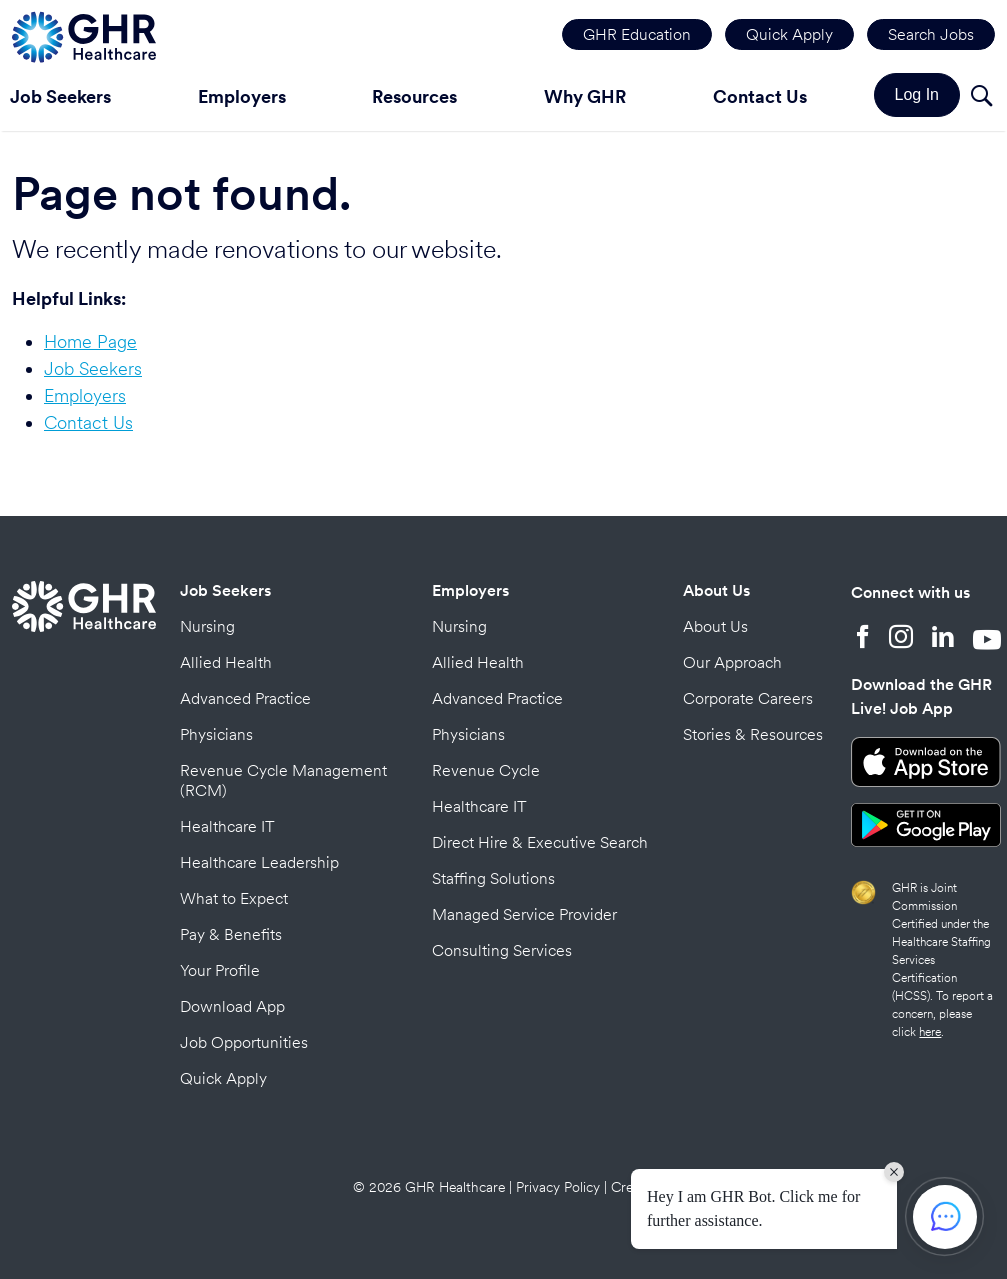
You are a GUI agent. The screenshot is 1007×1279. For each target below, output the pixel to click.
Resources (414, 96)
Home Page (90, 341)
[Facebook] (863, 639)
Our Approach (732, 662)
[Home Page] (84, 34)
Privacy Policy (558, 1187)
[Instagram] (901, 639)
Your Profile (220, 970)
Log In (917, 94)
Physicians (216, 734)
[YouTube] (987, 639)
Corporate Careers (748, 698)
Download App (232, 1006)
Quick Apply (789, 34)
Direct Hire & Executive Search (540, 842)
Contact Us (760, 96)
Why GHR (585, 96)
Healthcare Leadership (259, 862)
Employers (242, 96)
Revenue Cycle (486, 770)
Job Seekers (93, 368)
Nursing (207, 626)
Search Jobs (931, 34)
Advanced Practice (245, 698)
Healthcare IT (227, 826)
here (930, 1032)
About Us (716, 590)
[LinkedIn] (943, 639)
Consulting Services (502, 950)
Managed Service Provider (524, 914)
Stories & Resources (753, 734)
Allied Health (226, 662)
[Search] (981, 98)
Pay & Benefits (231, 934)
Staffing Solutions (493, 878)
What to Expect (234, 898)
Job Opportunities (244, 1042)
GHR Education (637, 34)
